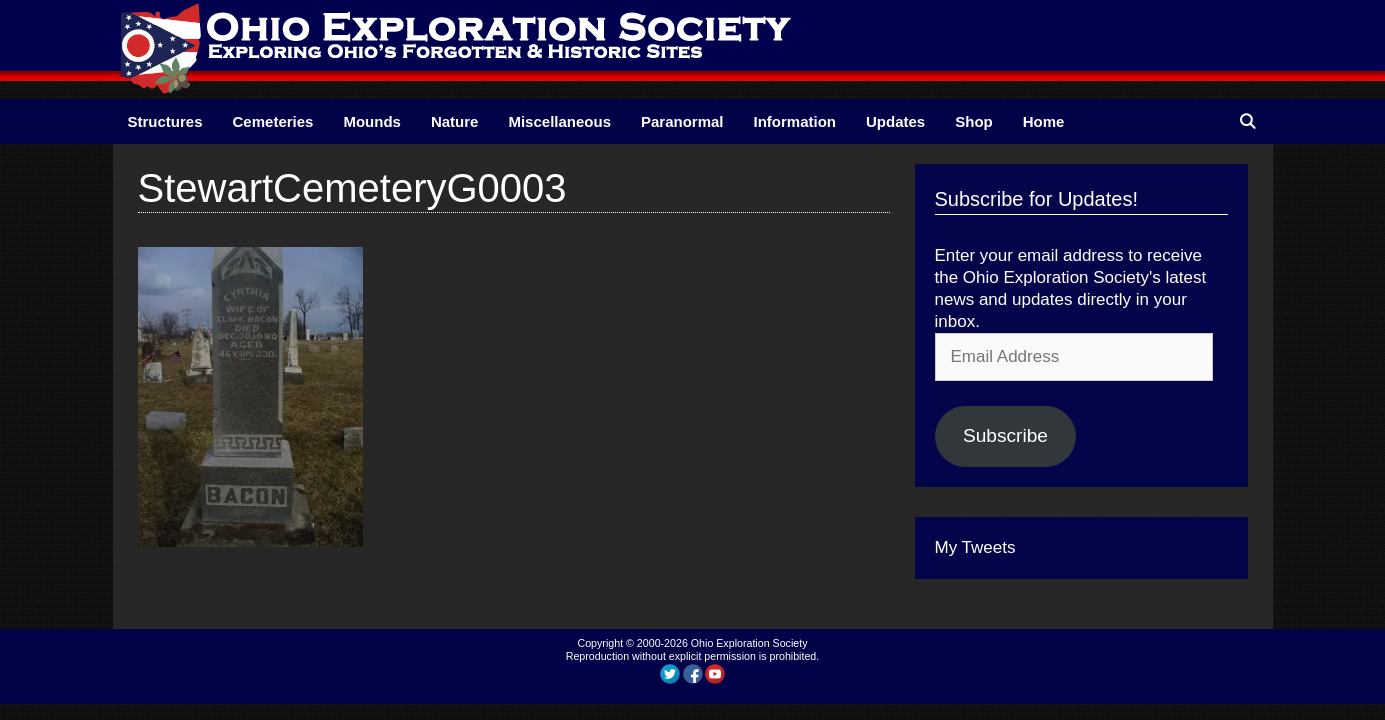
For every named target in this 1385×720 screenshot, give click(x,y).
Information (795, 121)
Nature (455, 121)
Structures (165, 121)
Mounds (372, 121)
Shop (974, 121)
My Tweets (975, 547)
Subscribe (1005, 435)
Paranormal (682, 121)
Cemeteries (273, 121)
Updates (895, 121)
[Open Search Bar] (1247, 121)
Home (1044, 121)
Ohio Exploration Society (749, 643)
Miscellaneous (559, 121)
